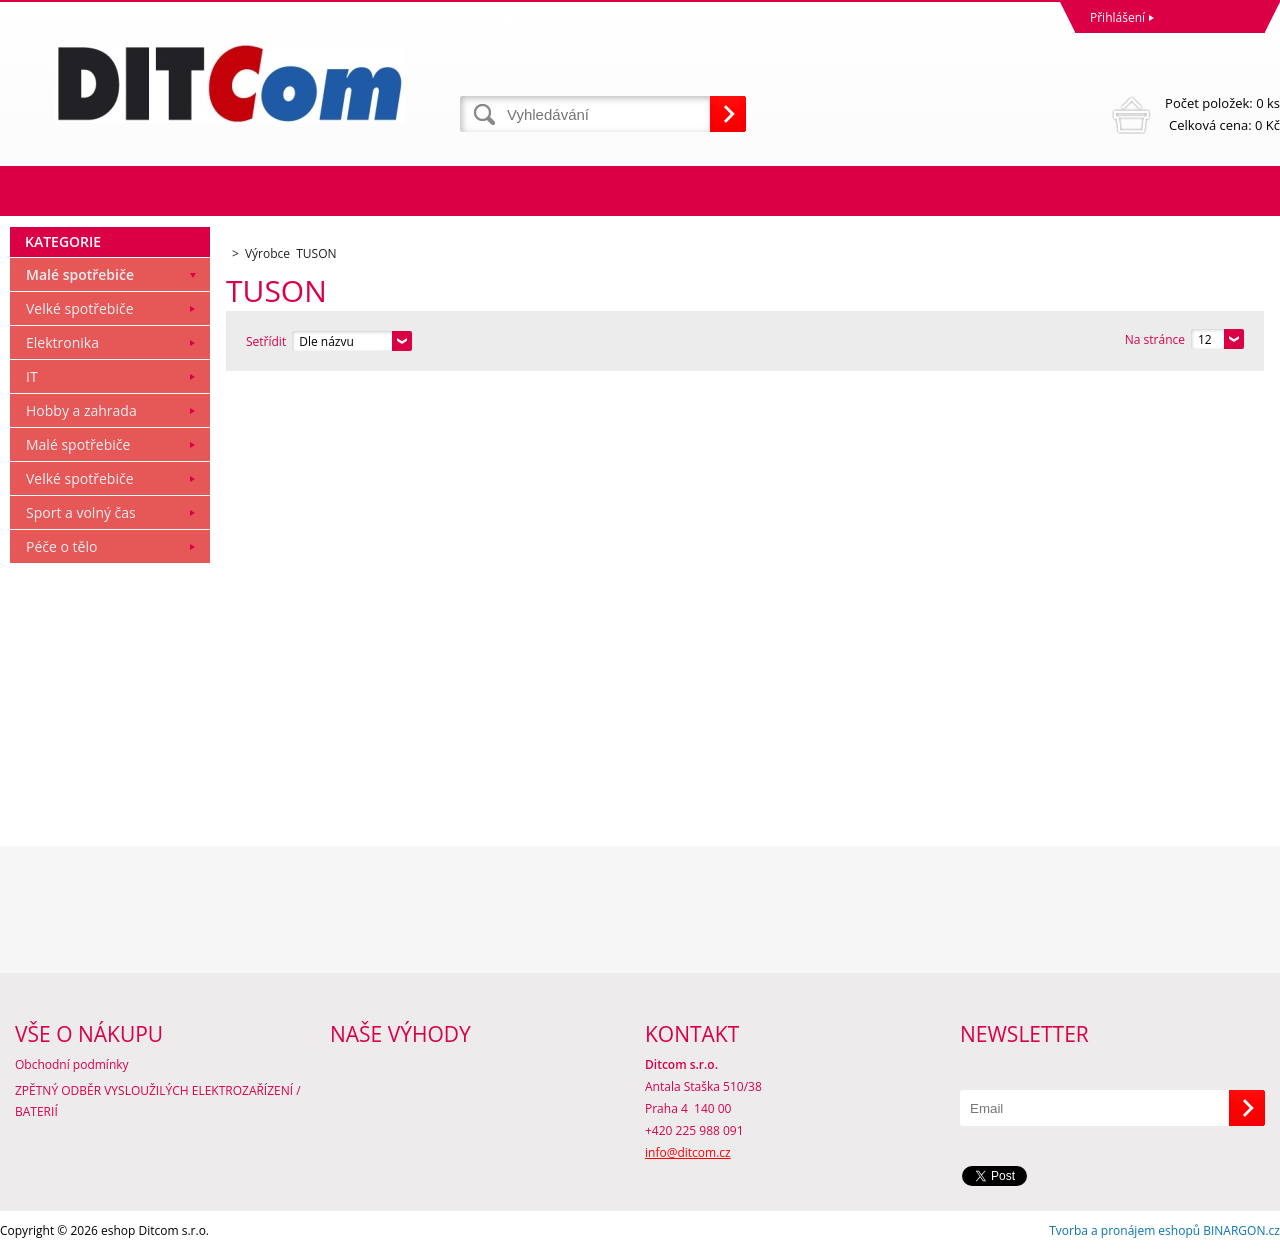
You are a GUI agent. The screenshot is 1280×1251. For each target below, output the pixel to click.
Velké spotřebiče (80, 308)
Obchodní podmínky (72, 1064)
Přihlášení (1117, 17)
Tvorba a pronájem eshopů (1124, 1230)
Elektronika (62, 342)
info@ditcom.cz (688, 1152)
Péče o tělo (61, 546)
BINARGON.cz (1241, 1230)
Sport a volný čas (81, 512)
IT (32, 376)
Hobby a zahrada (81, 410)
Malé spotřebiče (80, 274)
